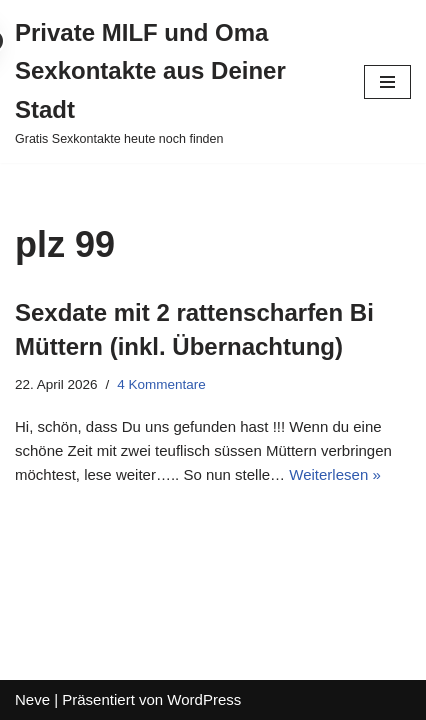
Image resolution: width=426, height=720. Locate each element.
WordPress (204, 699)
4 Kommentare (161, 384)
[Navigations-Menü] (387, 82)
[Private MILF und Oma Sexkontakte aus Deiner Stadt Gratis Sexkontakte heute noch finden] (174, 81)
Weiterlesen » (334, 474)
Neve (32, 699)
